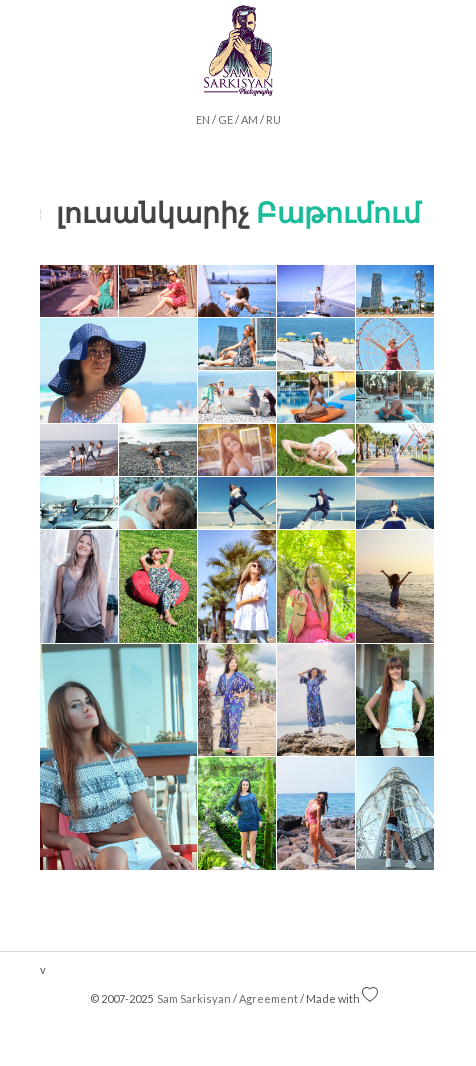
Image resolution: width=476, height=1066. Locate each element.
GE (225, 119)
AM (249, 119)
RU (273, 119)
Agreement (268, 998)
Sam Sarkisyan (193, 998)
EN (203, 119)
